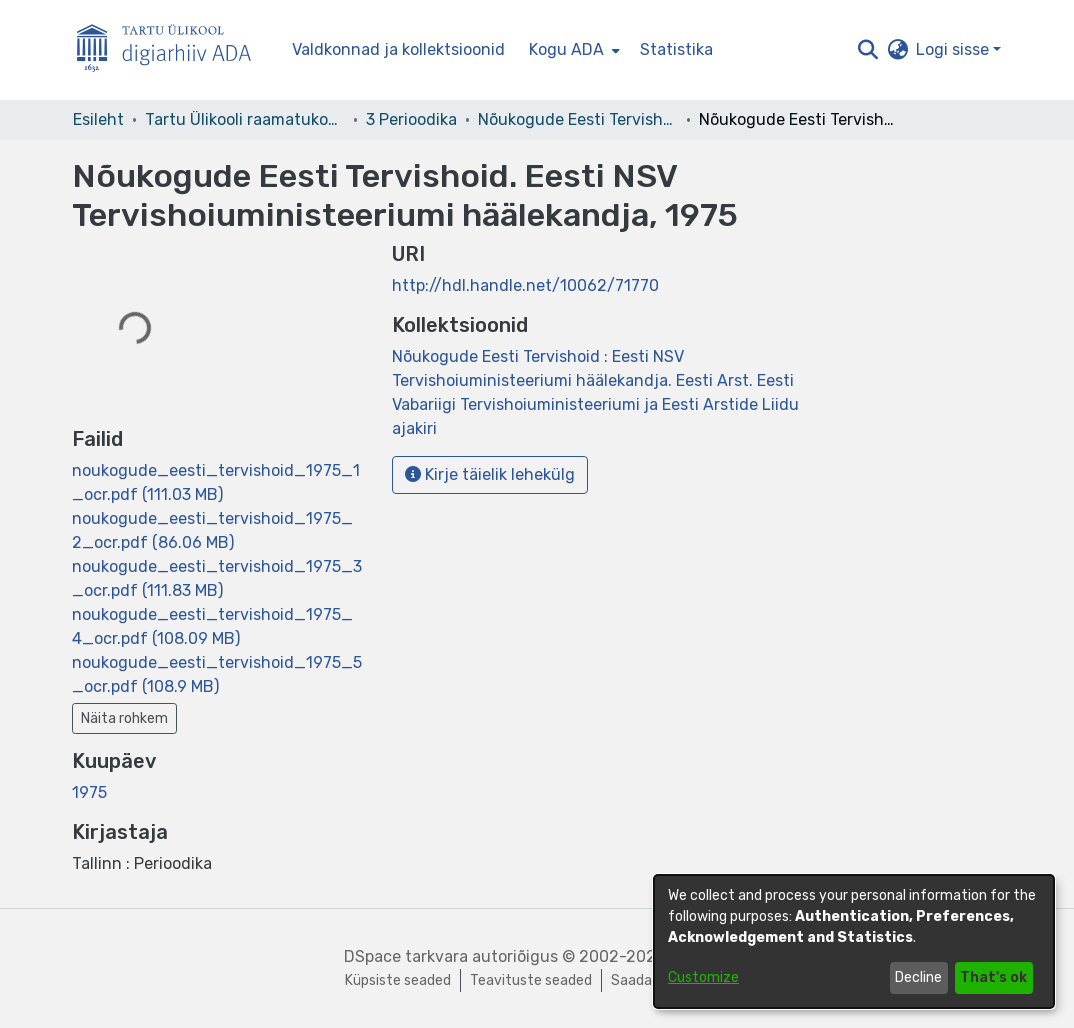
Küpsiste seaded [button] (398, 980)
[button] (867, 50)
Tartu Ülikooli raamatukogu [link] (245, 119)
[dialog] (854, 941)
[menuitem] (572, 50)
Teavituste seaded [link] (531, 980)
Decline (918, 977)
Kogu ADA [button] (566, 49)
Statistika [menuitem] (676, 49)
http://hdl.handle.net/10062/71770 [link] (525, 285)
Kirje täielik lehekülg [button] (490, 474)
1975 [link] (89, 792)
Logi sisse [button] (954, 49)
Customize (703, 977)
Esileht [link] (98, 119)
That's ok (993, 977)
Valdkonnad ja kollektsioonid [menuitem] (398, 49)
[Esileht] (172, 50)
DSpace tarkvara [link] (406, 956)
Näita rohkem (124, 718)
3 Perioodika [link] (411, 119)
